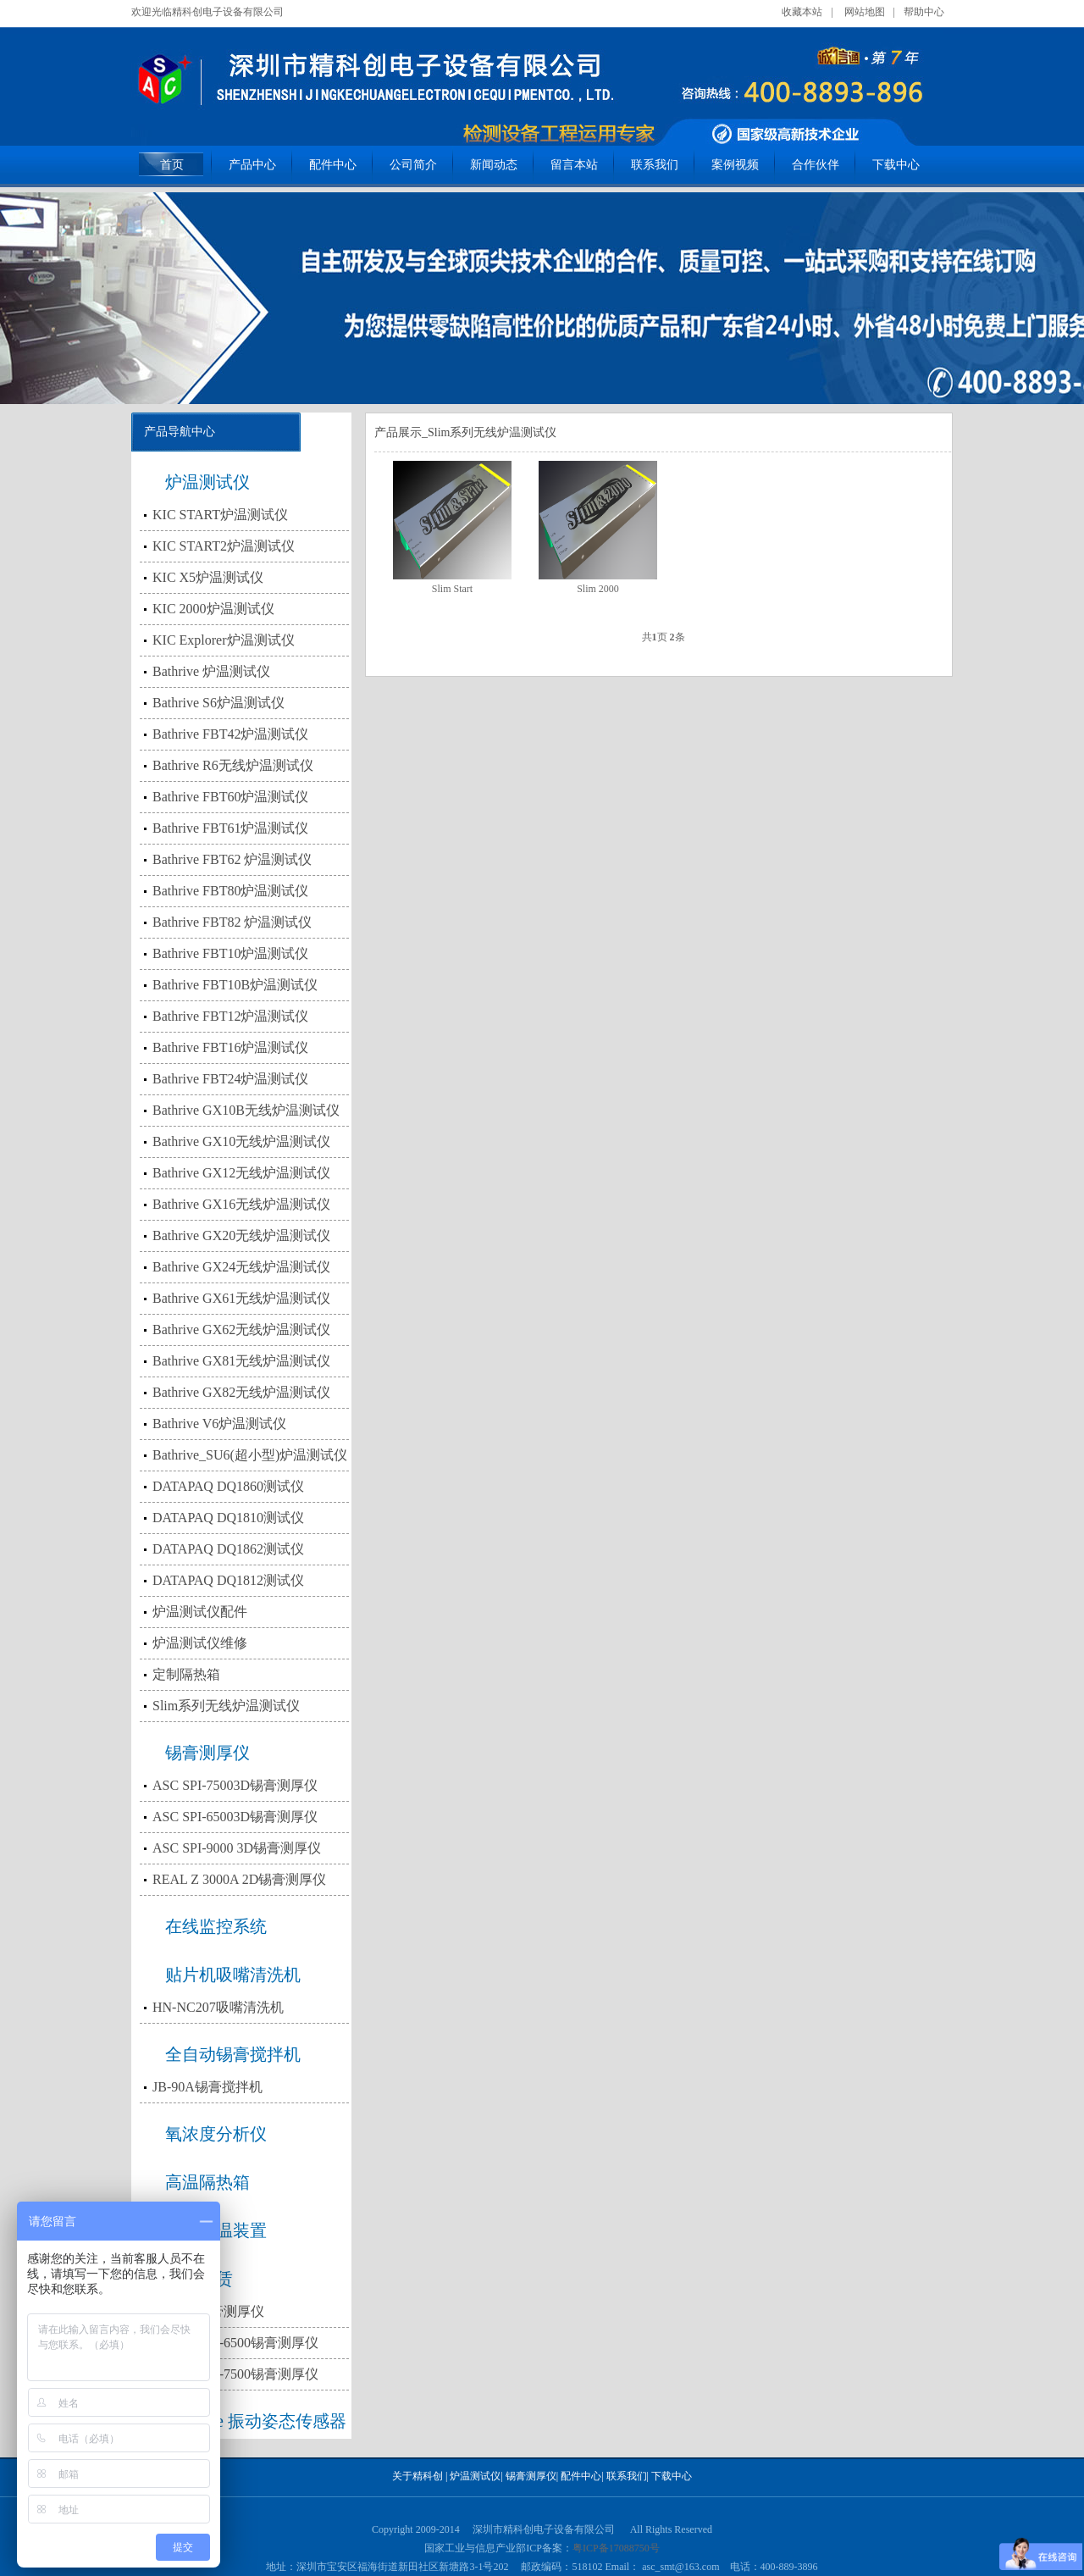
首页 (172, 164)
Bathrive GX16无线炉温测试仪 (241, 1204)
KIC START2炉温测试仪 (223, 546)
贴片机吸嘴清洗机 (233, 1974)
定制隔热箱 (186, 1674)
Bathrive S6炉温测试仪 (218, 702)
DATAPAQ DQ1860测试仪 (228, 1486)
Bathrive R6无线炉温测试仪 (232, 765)
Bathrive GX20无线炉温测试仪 (241, 1235)
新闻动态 (493, 164)
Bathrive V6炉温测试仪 (219, 1423)
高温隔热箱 (207, 2182)
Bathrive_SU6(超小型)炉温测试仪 (249, 1455)
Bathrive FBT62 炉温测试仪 (232, 859)
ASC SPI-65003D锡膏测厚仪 (235, 1816)
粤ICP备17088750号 (616, 2548)
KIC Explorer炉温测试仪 (223, 640)
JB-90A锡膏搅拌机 (207, 2087)
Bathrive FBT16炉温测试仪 (230, 1047)
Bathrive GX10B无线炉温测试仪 (246, 1110)
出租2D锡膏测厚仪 (208, 2311)
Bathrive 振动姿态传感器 (255, 2421)
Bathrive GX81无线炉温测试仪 (241, 1361)
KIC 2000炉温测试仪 (213, 608)
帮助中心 (924, 12)
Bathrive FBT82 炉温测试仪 (232, 922)
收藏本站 (802, 12)
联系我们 (654, 164)
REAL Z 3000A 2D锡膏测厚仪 (239, 1879)
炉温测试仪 (207, 482)
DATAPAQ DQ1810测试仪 (228, 1517)
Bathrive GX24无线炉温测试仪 (241, 1267)
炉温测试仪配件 (199, 1611)
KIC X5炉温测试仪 (207, 577)
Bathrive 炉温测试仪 (211, 671)
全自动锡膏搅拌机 (233, 2054)
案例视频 (735, 164)
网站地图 (864, 12)
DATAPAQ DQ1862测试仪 (228, 1549)
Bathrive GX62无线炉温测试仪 (241, 1329)
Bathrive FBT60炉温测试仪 (230, 796)
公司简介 (413, 164)
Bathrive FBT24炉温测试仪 (230, 1079)
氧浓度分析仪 (216, 2134)
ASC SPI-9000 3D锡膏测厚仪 (236, 1848)
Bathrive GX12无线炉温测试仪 (241, 1173)
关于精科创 (417, 2476)
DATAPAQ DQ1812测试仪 (228, 1580)
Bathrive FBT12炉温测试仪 (230, 1016)
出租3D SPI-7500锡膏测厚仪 (235, 2374)
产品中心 (252, 164)
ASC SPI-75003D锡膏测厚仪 (235, 1785)
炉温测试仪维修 (199, 1643)
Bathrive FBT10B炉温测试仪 (235, 985)
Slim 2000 (598, 589)
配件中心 (333, 164)
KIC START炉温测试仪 (220, 514)
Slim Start (452, 589)
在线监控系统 (216, 1926)
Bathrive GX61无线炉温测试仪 (241, 1298)
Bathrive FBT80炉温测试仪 (230, 891)
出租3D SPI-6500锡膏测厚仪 (235, 2342)
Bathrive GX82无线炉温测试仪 (241, 1392)
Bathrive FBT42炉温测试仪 (230, 734)
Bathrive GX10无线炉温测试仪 (241, 1141)
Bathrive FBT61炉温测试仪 (230, 828)
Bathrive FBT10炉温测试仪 (230, 953)
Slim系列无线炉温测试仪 (226, 1705)
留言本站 (574, 164)
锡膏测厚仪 (207, 1752)
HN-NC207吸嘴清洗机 (218, 2007)
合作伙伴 (815, 164)
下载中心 (896, 164)
